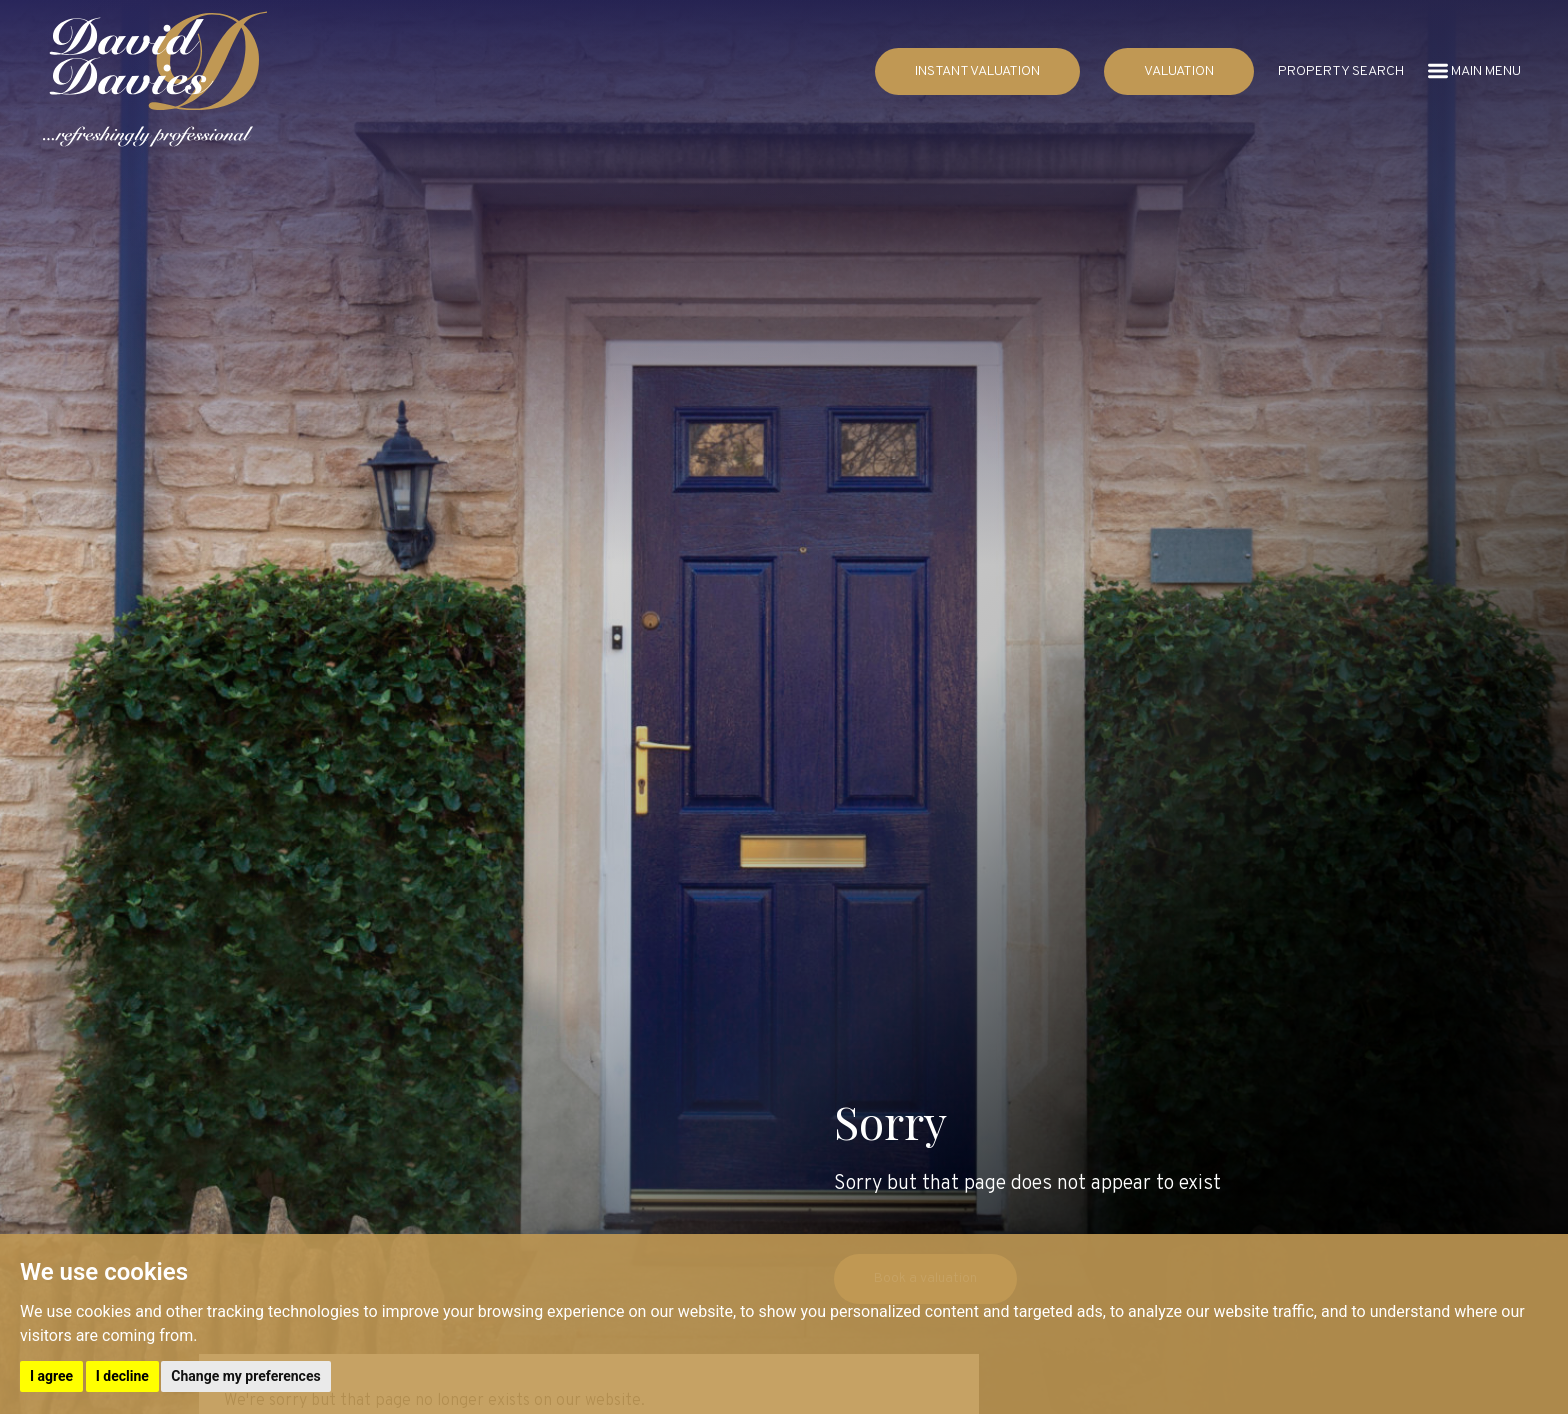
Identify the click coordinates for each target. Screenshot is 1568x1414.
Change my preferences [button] (245, 1376)
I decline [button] (122, 1376)
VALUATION (1179, 71)
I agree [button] (51, 1376)
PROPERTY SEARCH (1341, 71)
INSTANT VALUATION (977, 71)
